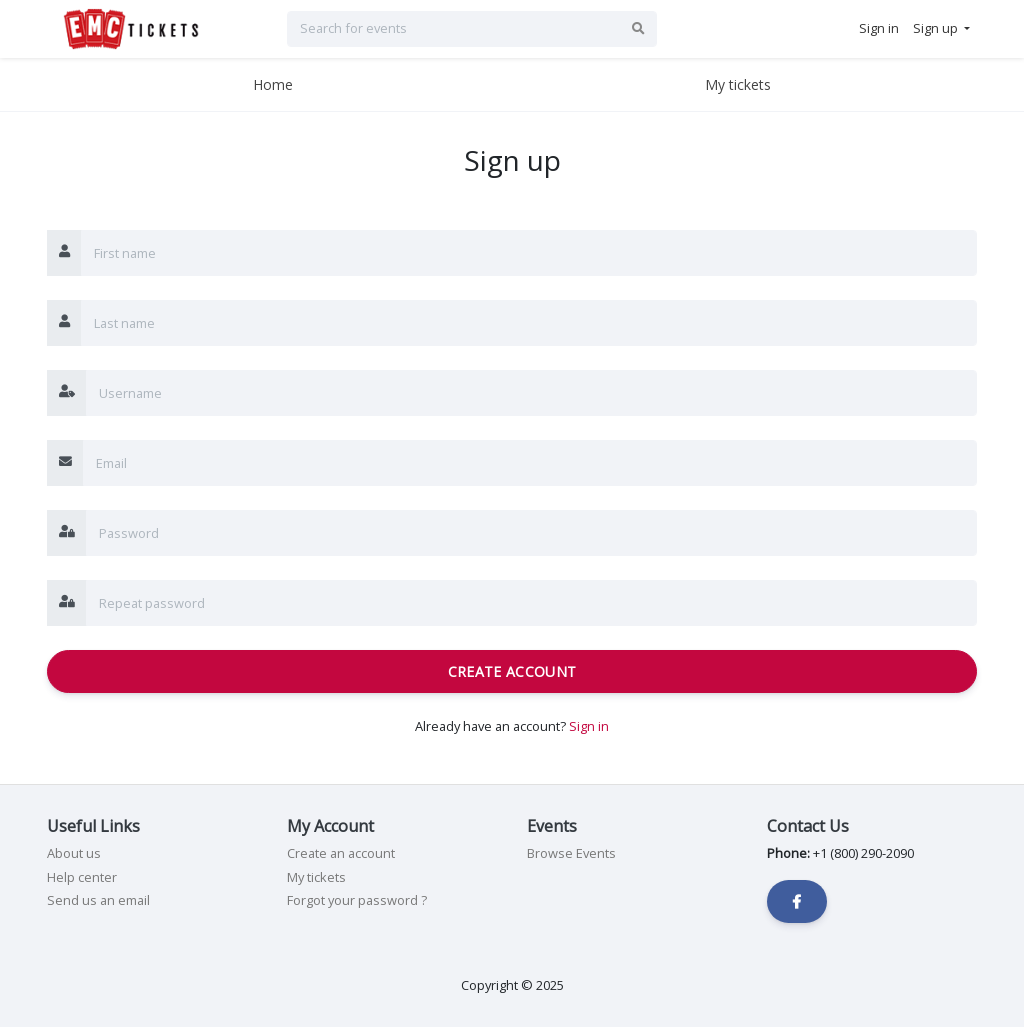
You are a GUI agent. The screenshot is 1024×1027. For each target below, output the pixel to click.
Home (273, 84)
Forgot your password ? (357, 900)
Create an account (341, 853)
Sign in (589, 726)
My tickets (738, 84)
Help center (82, 877)
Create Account (512, 671)
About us (74, 853)
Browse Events (571, 853)
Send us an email (98, 900)
